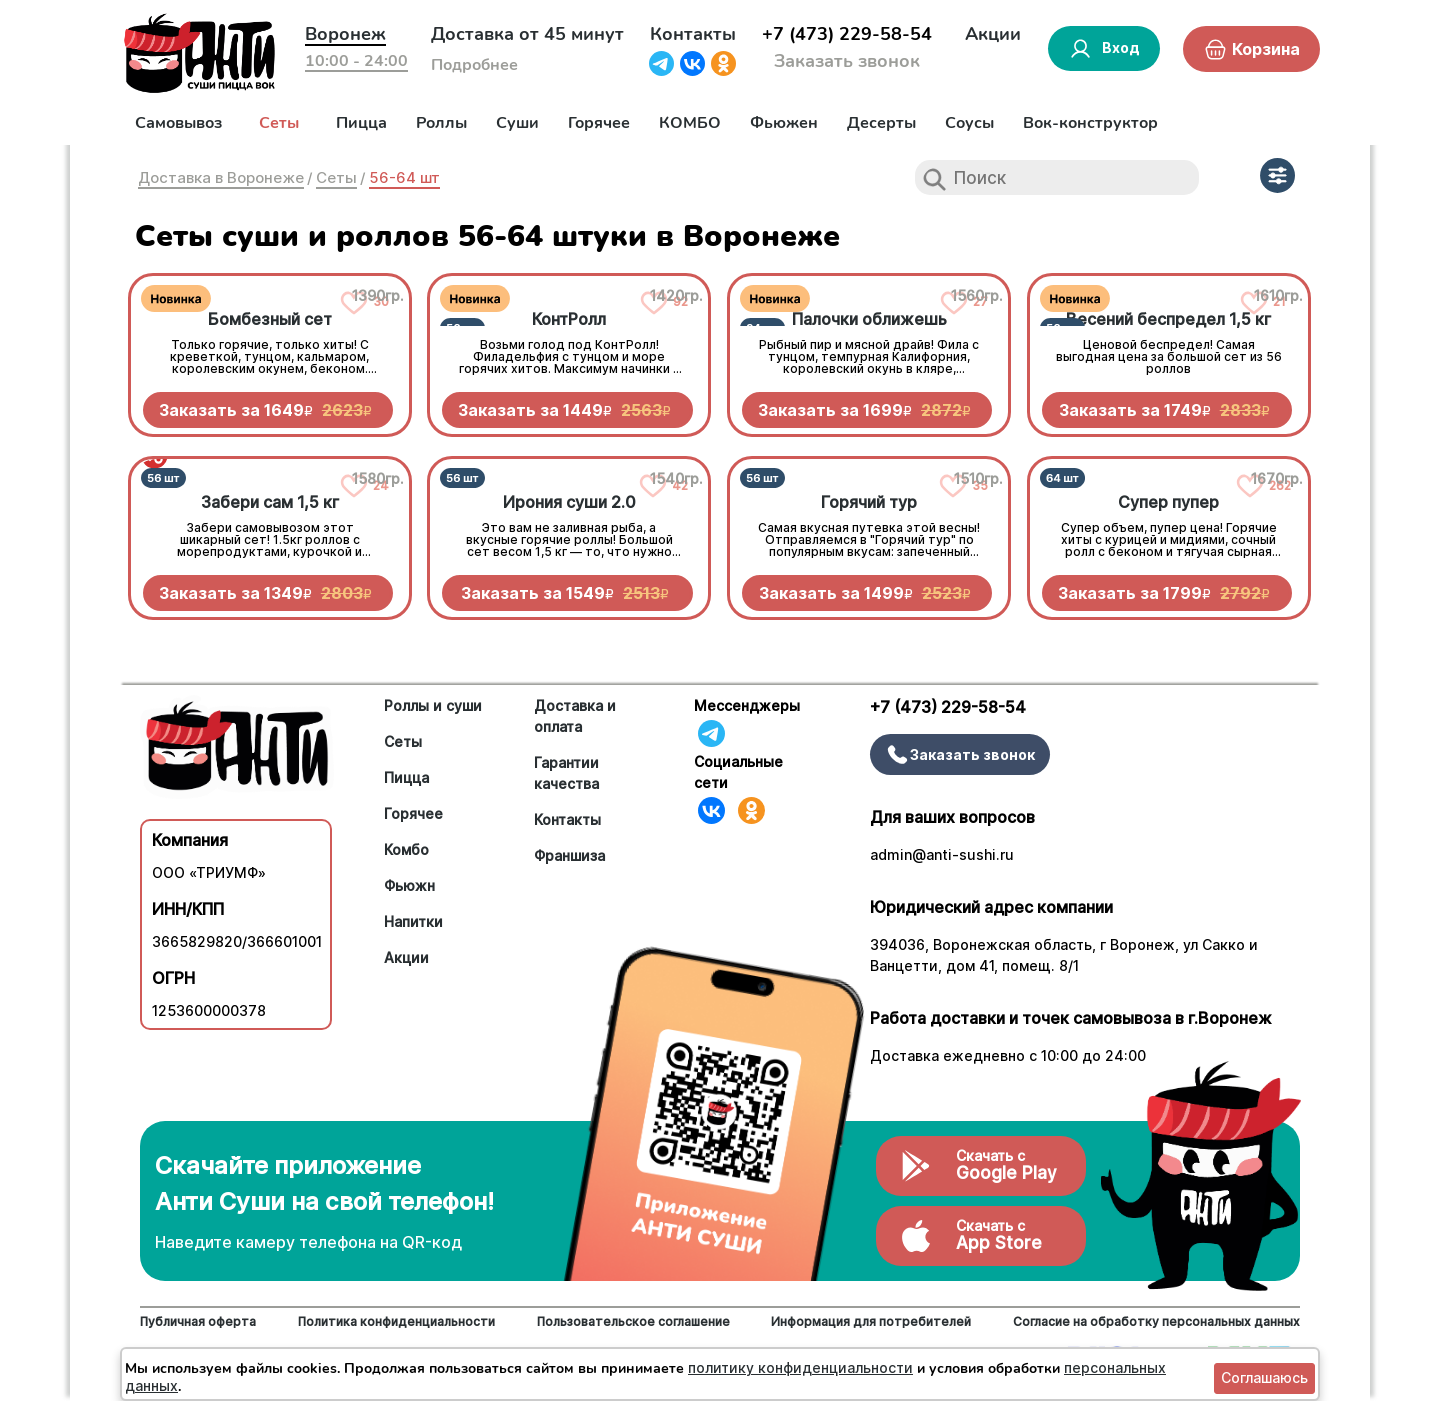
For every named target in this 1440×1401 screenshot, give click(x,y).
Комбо (406, 849)
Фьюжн (409, 885)
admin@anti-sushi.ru (942, 854)
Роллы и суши (433, 705)
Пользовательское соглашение (633, 1321)
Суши (517, 123)
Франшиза (569, 855)
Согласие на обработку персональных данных (1156, 1321)
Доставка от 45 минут (527, 34)
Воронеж (345, 34)
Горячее (599, 123)
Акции (993, 34)
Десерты (881, 123)
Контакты (693, 34)
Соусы (969, 123)
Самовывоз (178, 123)
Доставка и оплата (575, 716)
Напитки (413, 921)
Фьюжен (784, 123)
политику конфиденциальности (800, 1367)
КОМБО (690, 123)
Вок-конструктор (1090, 123)
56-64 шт (404, 177)
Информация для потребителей (871, 1321)
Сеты (279, 123)
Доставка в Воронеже (221, 177)
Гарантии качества (566, 773)
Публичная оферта (198, 1321)
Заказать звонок (847, 61)
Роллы (441, 123)
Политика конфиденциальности (396, 1321)
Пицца (361, 123)
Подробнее (474, 65)
